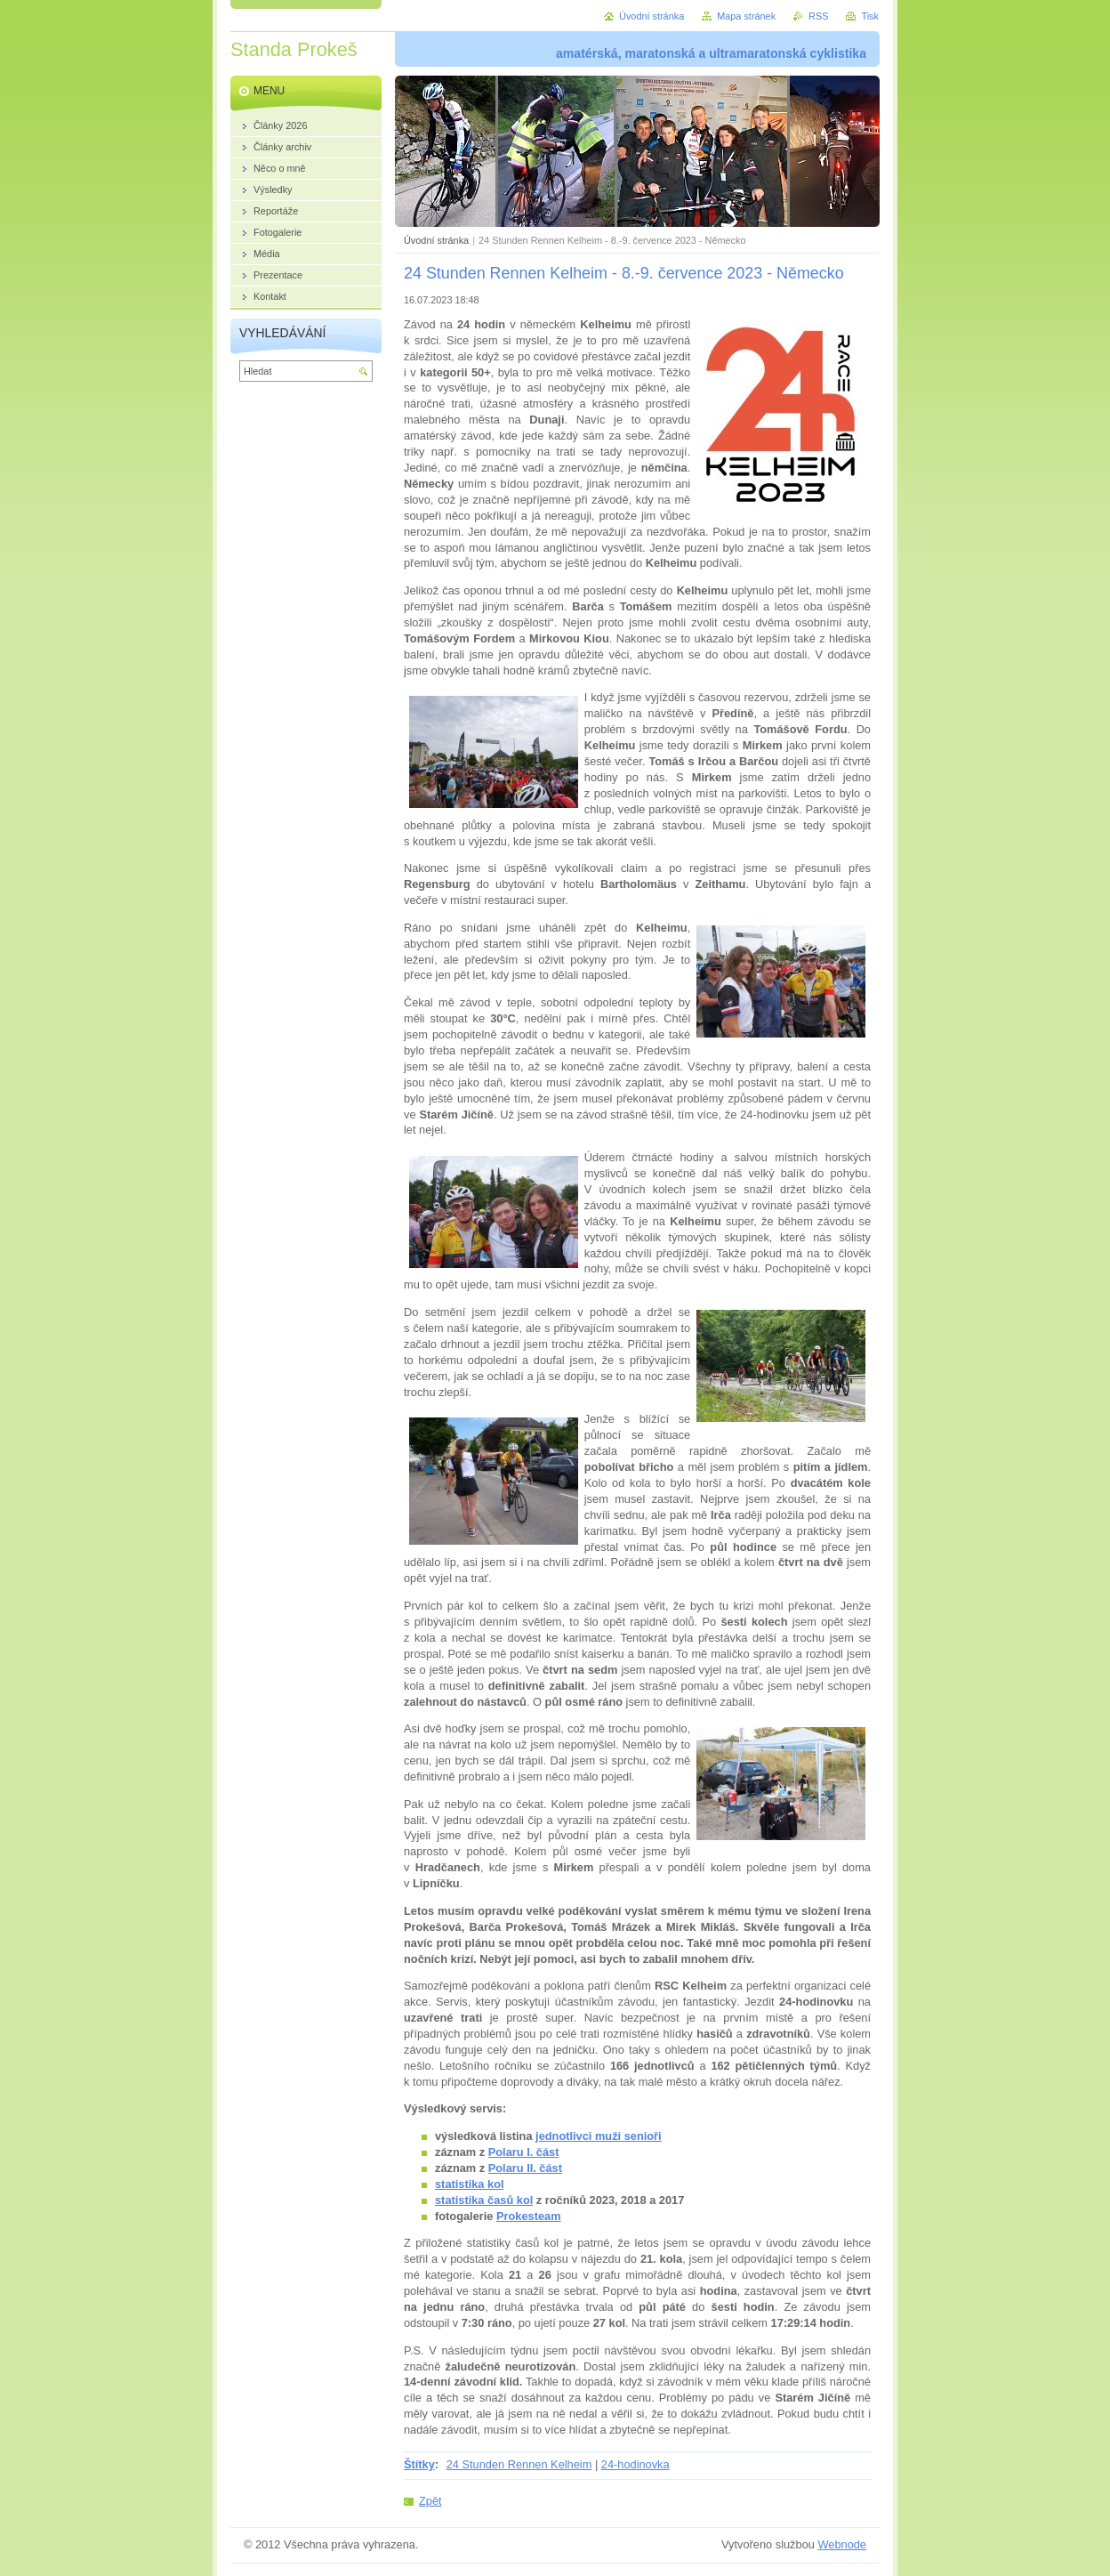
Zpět (430, 2500)
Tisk (870, 16)
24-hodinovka (635, 2464)
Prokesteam (528, 2216)
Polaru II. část (525, 2168)
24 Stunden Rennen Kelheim (519, 2464)
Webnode (841, 2544)
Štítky (419, 2464)
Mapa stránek (746, 16)
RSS (818, 16)
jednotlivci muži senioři (598, 2136)
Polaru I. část (523, 2152)
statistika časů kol (484, 2200)
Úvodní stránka (436, 240)
